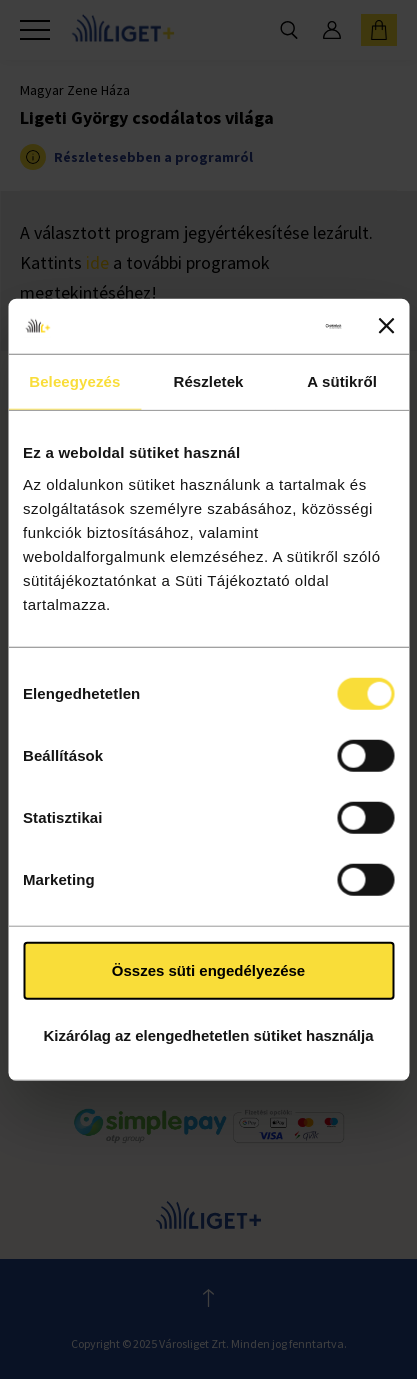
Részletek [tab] (208, 381)
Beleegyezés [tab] (74, 381)
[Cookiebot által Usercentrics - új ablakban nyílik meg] (257, 326)
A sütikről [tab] (342, 381)
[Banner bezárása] (386, 326)
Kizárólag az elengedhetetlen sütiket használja (208, 1035)
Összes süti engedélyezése (208, 969)
